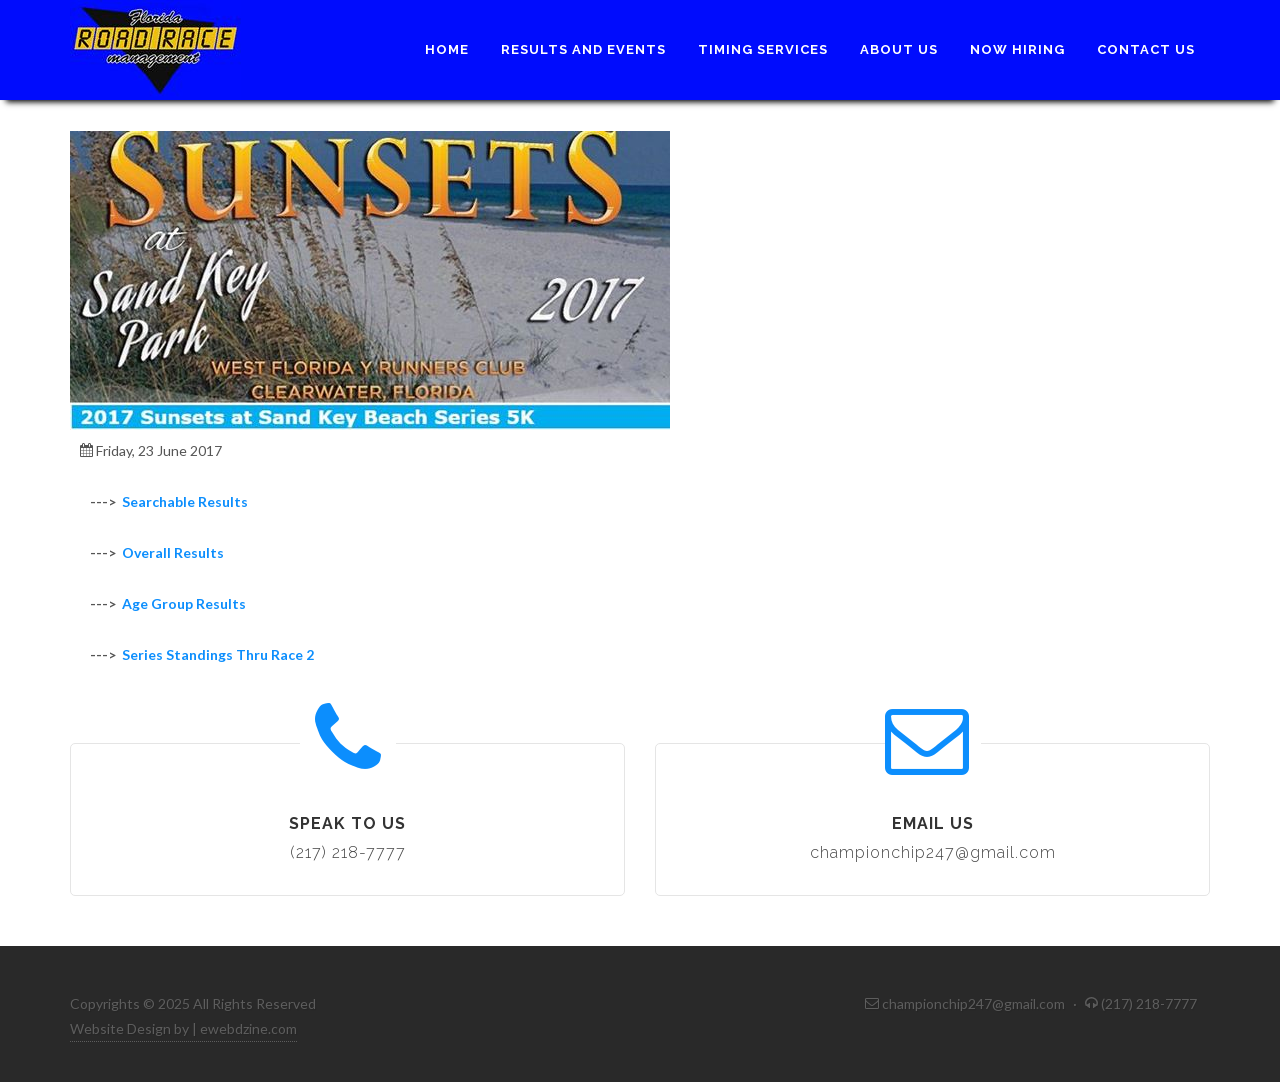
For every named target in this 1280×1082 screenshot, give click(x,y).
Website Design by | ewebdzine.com (183, 1028)
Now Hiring (1017, 49)
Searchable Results (185, 501)
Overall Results (173, 552)
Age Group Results (184, 603)
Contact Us (1146, 49)
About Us (899, 49)
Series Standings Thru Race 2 (218, 654)
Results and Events (583, 49)
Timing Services (763, 49)
